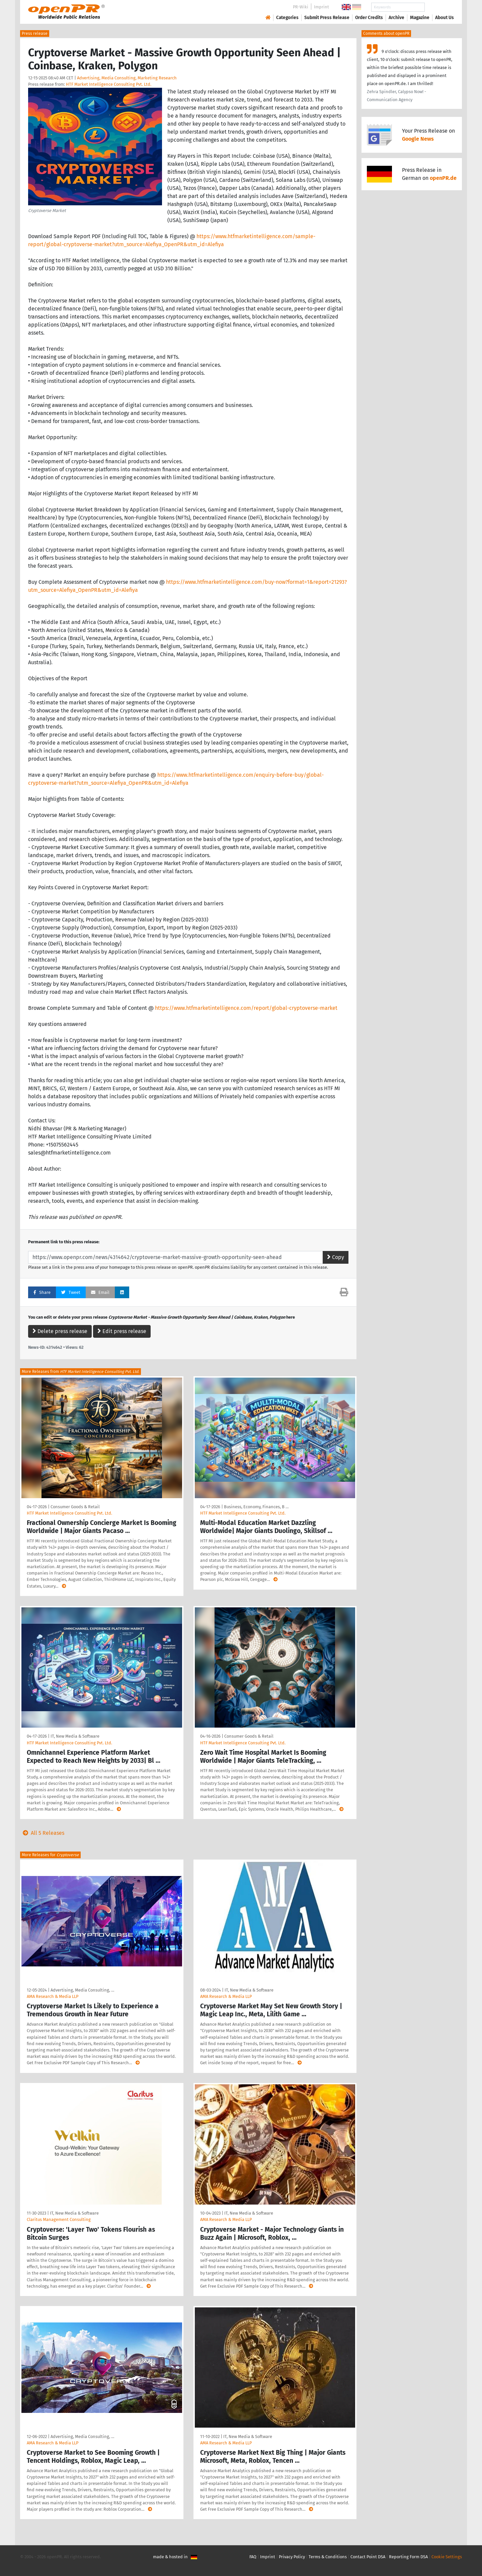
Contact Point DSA (367, 2556)
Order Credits (369, 17)
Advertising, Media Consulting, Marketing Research (127, 77)
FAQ (252, 2556)
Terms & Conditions (328, 2556)
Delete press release (59, 1331)
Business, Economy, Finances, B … (256, 1506)
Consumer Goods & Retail (75, 1506)
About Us (444, 17)
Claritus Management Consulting (59, 2219)
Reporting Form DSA (408, 2556)
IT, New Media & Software (75, 1736)
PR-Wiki (300, 6)
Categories (287, 17)
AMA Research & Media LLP (52, 1996)
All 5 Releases (42, 1833)
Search (439, 7)
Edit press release (121, 1331)
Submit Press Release (326, 17)
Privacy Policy (292, 2556)
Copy (335, 1257)
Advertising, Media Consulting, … (82, 1990)
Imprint (321, 6)
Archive (396, 17)
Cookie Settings (446, 2556)
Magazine (419, 17)
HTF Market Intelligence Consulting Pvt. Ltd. (108, 84)
